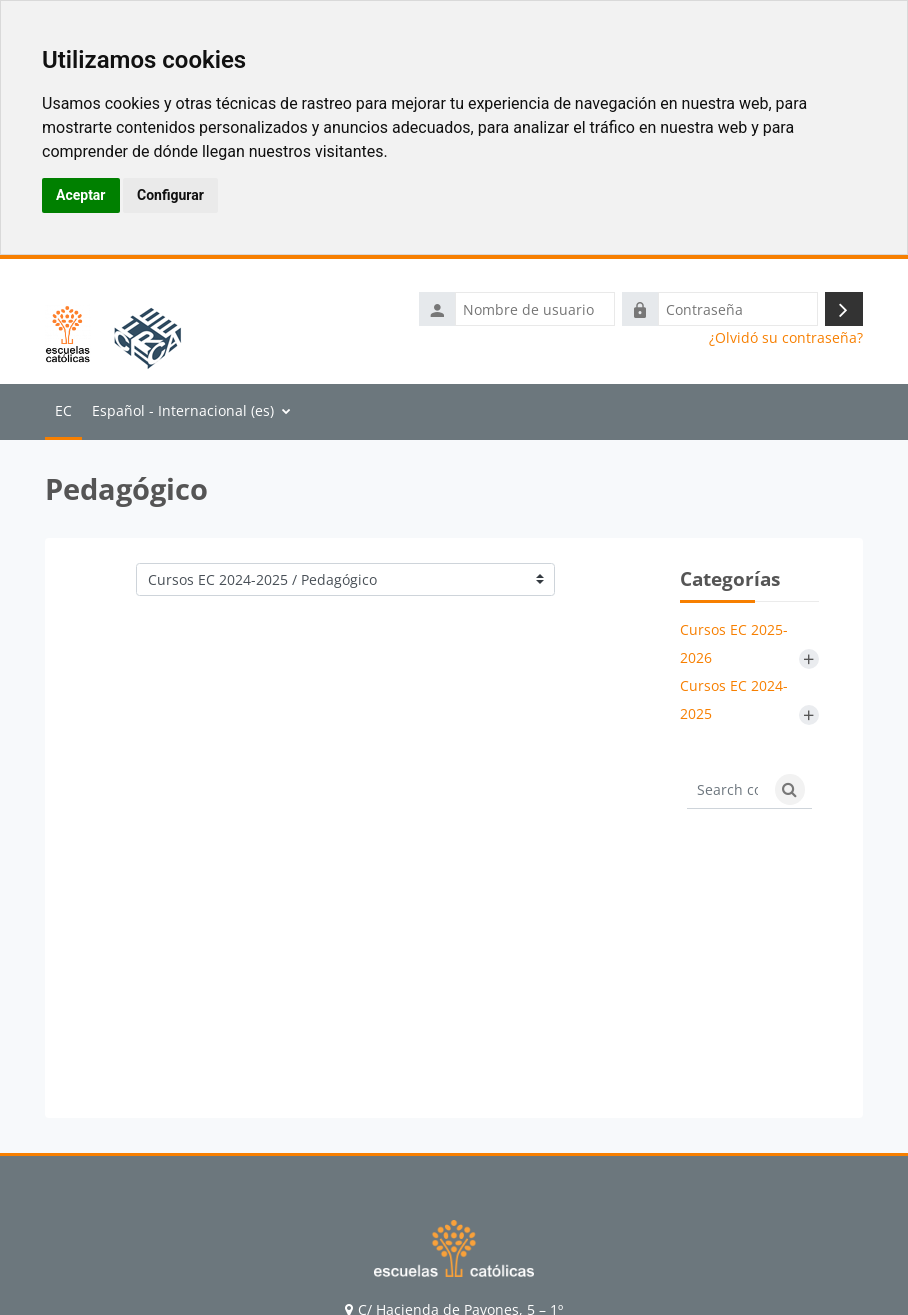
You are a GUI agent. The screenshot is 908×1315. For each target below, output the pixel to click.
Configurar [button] (170, 195)
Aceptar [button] (81, 195)
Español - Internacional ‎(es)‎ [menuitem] (183, 410)
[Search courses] (728, 790)
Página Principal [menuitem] (63, 412)
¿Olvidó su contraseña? (786, 338)
